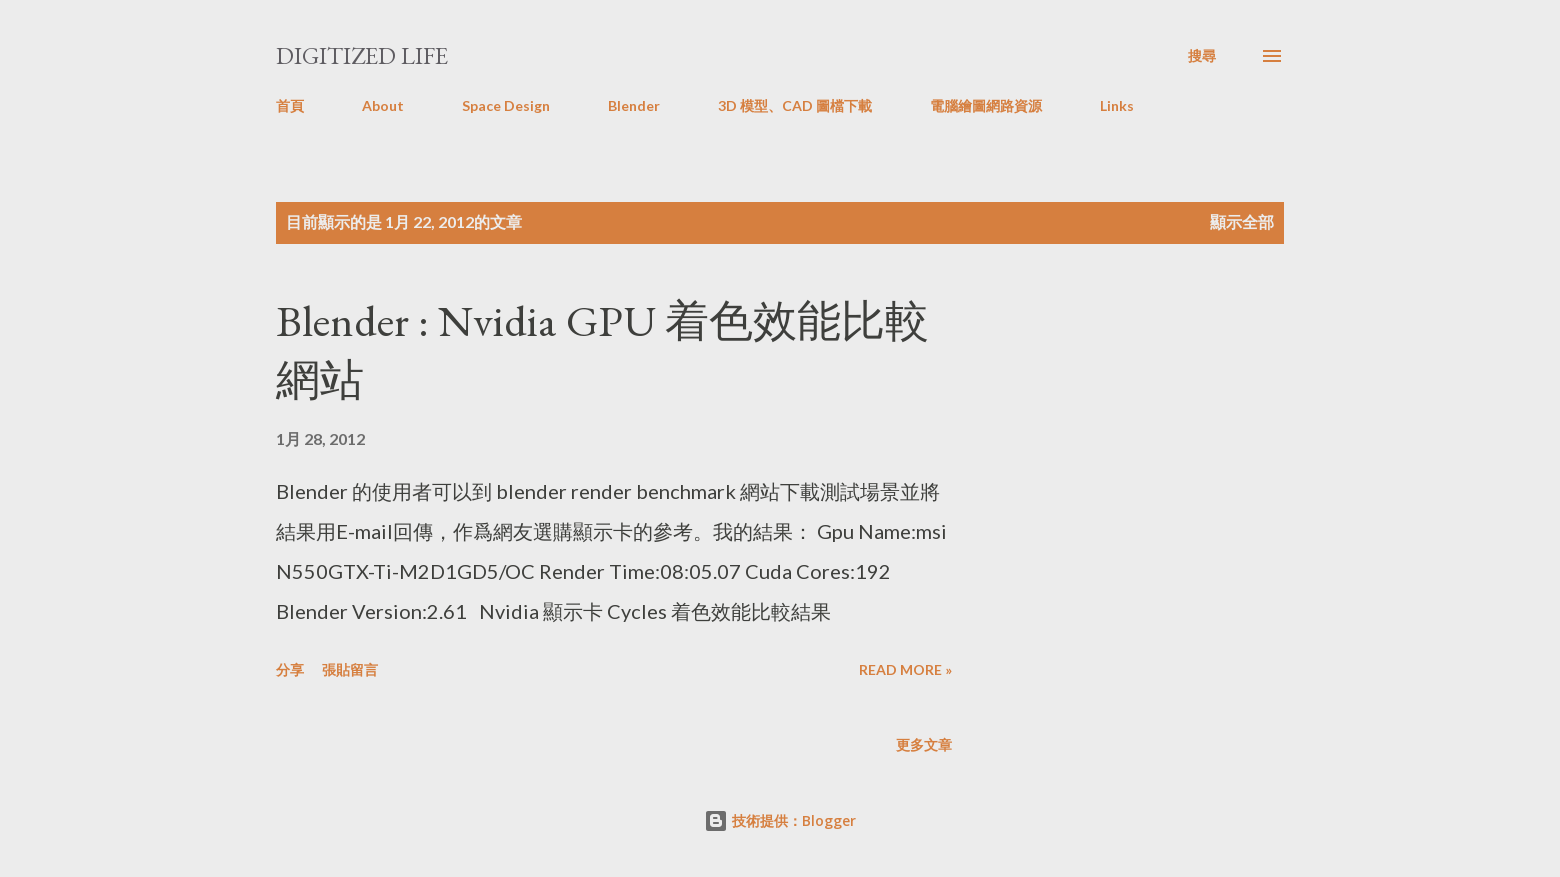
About (383, 105)
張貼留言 (350, 669)
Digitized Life (362, 55)
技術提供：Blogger (780, 820)
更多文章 (924, 744)
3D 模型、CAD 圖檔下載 (795, 105)
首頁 (290, 105)
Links (1117, 105)
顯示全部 (1242, 221)
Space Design (506, 105)
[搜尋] (1202, 56)
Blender (634, 105)
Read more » (905, 669)
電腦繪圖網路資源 (986, 105)
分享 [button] (290, 669)
